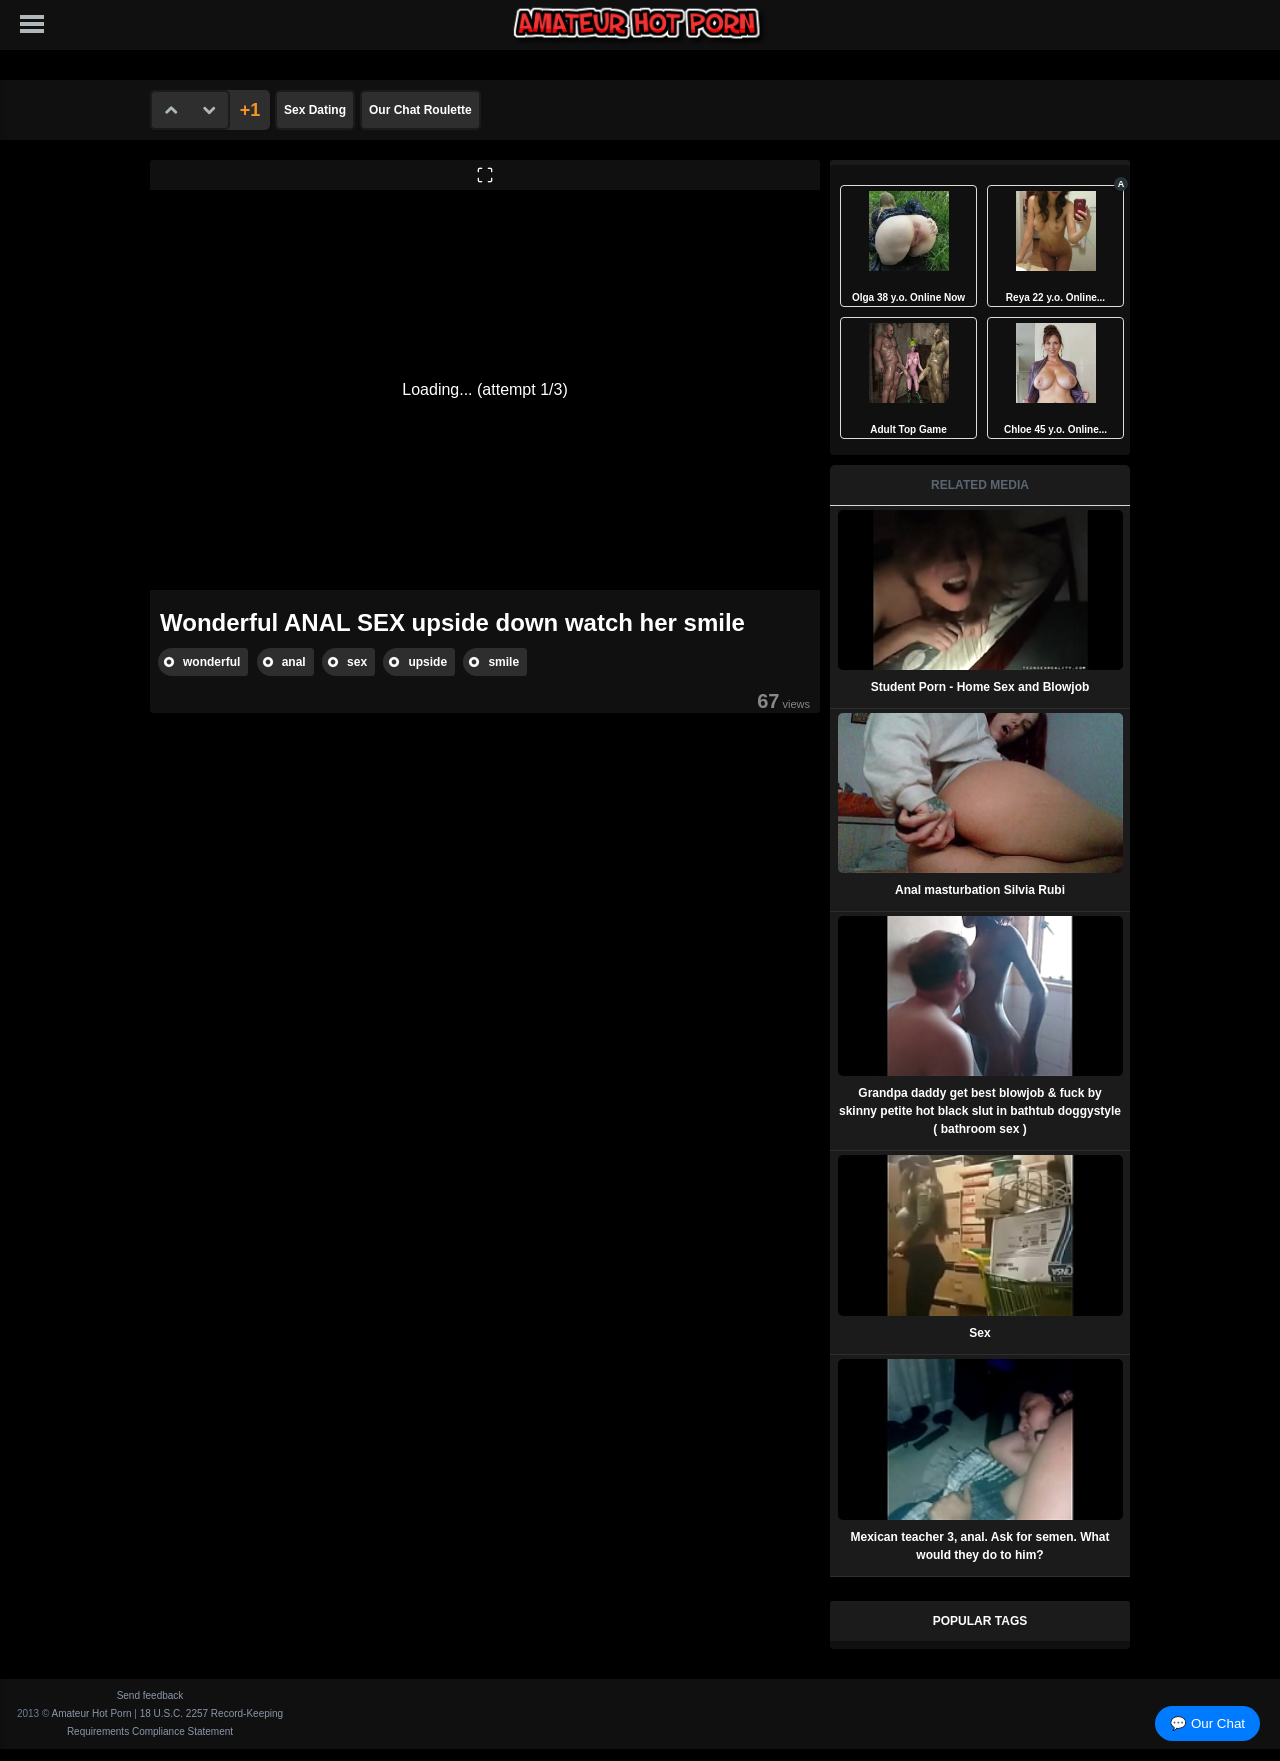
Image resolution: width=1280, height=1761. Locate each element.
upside (427, 662)
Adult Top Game (908, 429)
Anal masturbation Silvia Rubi (980, 890)
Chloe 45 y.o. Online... (1055, 429)
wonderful (211, 662)
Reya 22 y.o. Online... (1055, 297)
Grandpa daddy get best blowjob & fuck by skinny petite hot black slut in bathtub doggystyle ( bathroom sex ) (980, 1111)
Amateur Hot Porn (92, 1713)
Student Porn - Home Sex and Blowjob (980, 687)
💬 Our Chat (1207, 1723)
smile (503, 662)
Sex (979, 1333)
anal (294, 662)
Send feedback (150, 1695)
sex (357, 662)
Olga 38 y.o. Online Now (908, 297)
